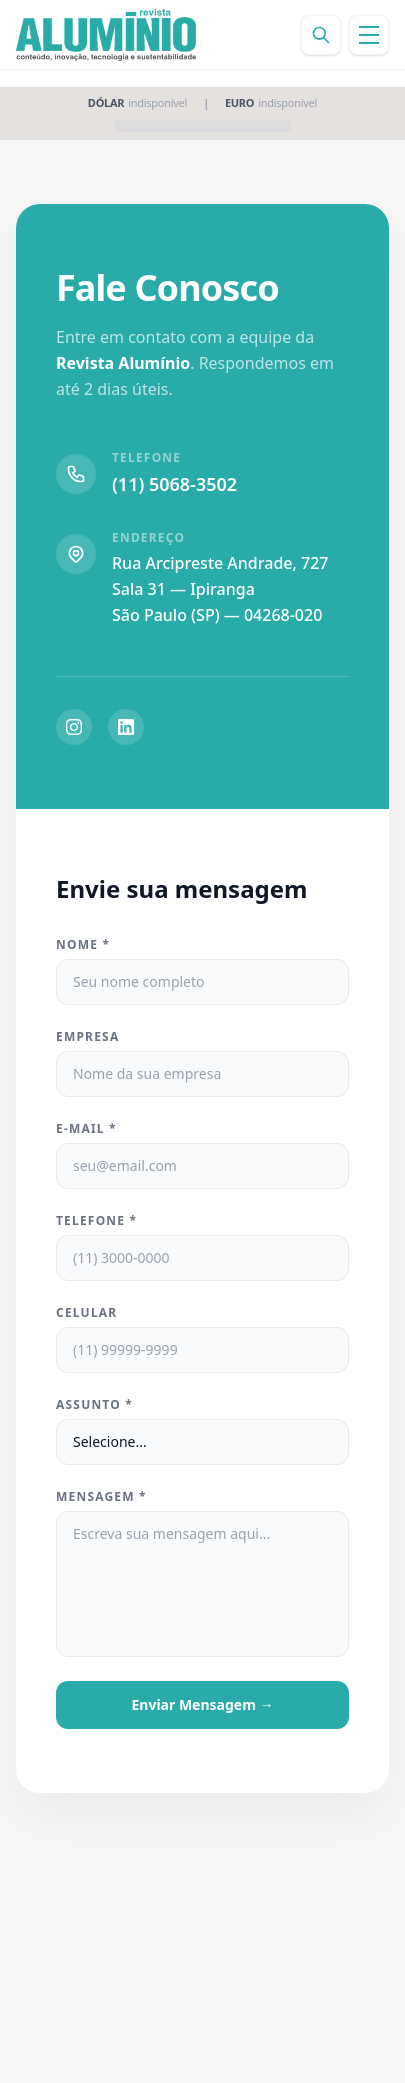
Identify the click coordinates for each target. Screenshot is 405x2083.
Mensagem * (101, 1497)
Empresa (87, 1037)
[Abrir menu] (369, 35)
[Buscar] (321, 35)
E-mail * (86, 1129)
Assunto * (94, 1405)
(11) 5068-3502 (174, 484)
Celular (86, 1313)
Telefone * (96, 1221)
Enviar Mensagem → (203, 1704)
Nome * (83, 945)
